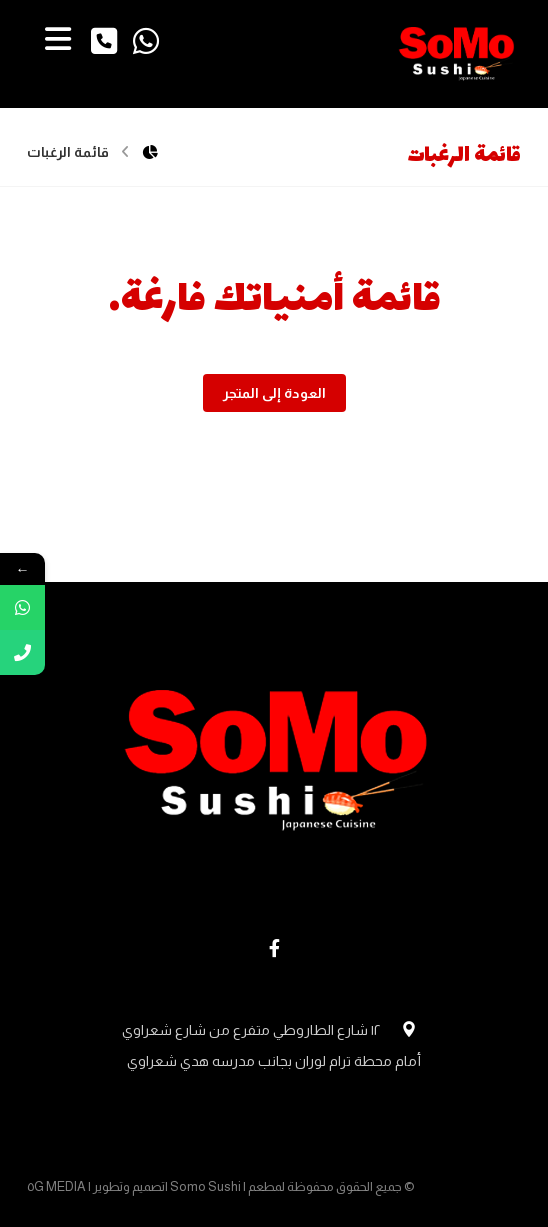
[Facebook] (274, 948)
